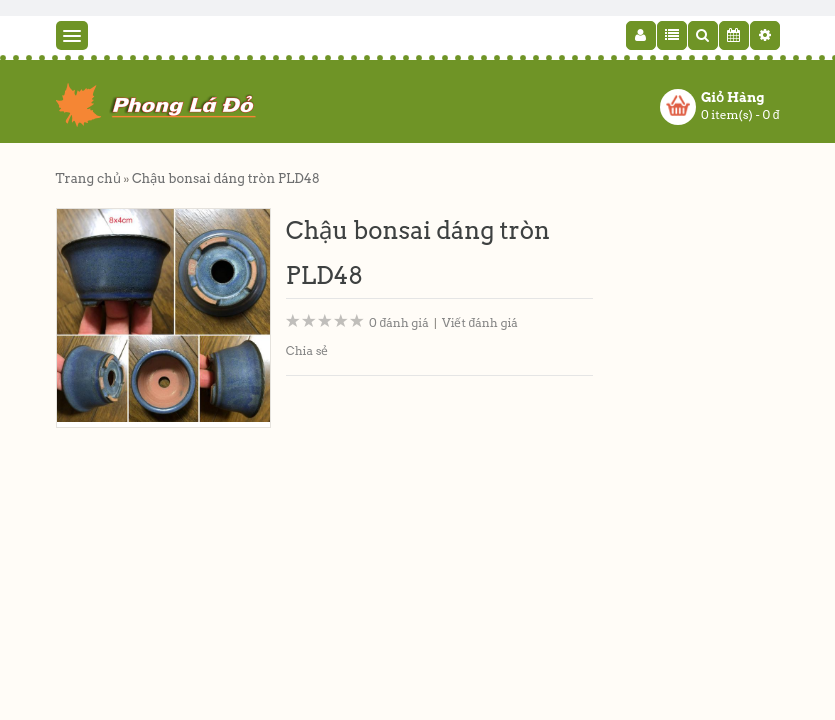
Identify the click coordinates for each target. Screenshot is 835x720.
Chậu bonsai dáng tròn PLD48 (226, 178)
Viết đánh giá (480, 322)
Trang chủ (88, 178)
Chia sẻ (307, 350)
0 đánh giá (399, 322)
